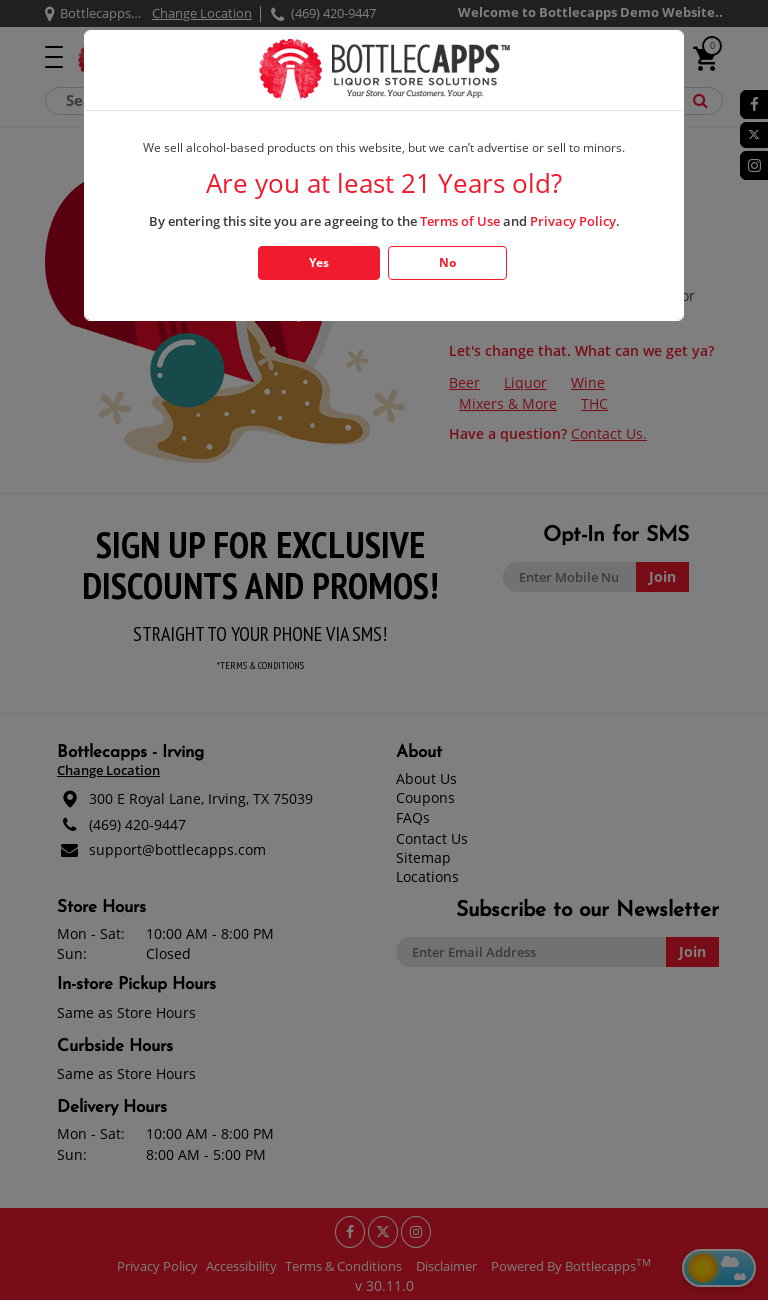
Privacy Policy (573, 221)
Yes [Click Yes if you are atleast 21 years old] (319, 262)
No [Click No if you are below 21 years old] (447, 262)
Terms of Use (460, 221)
